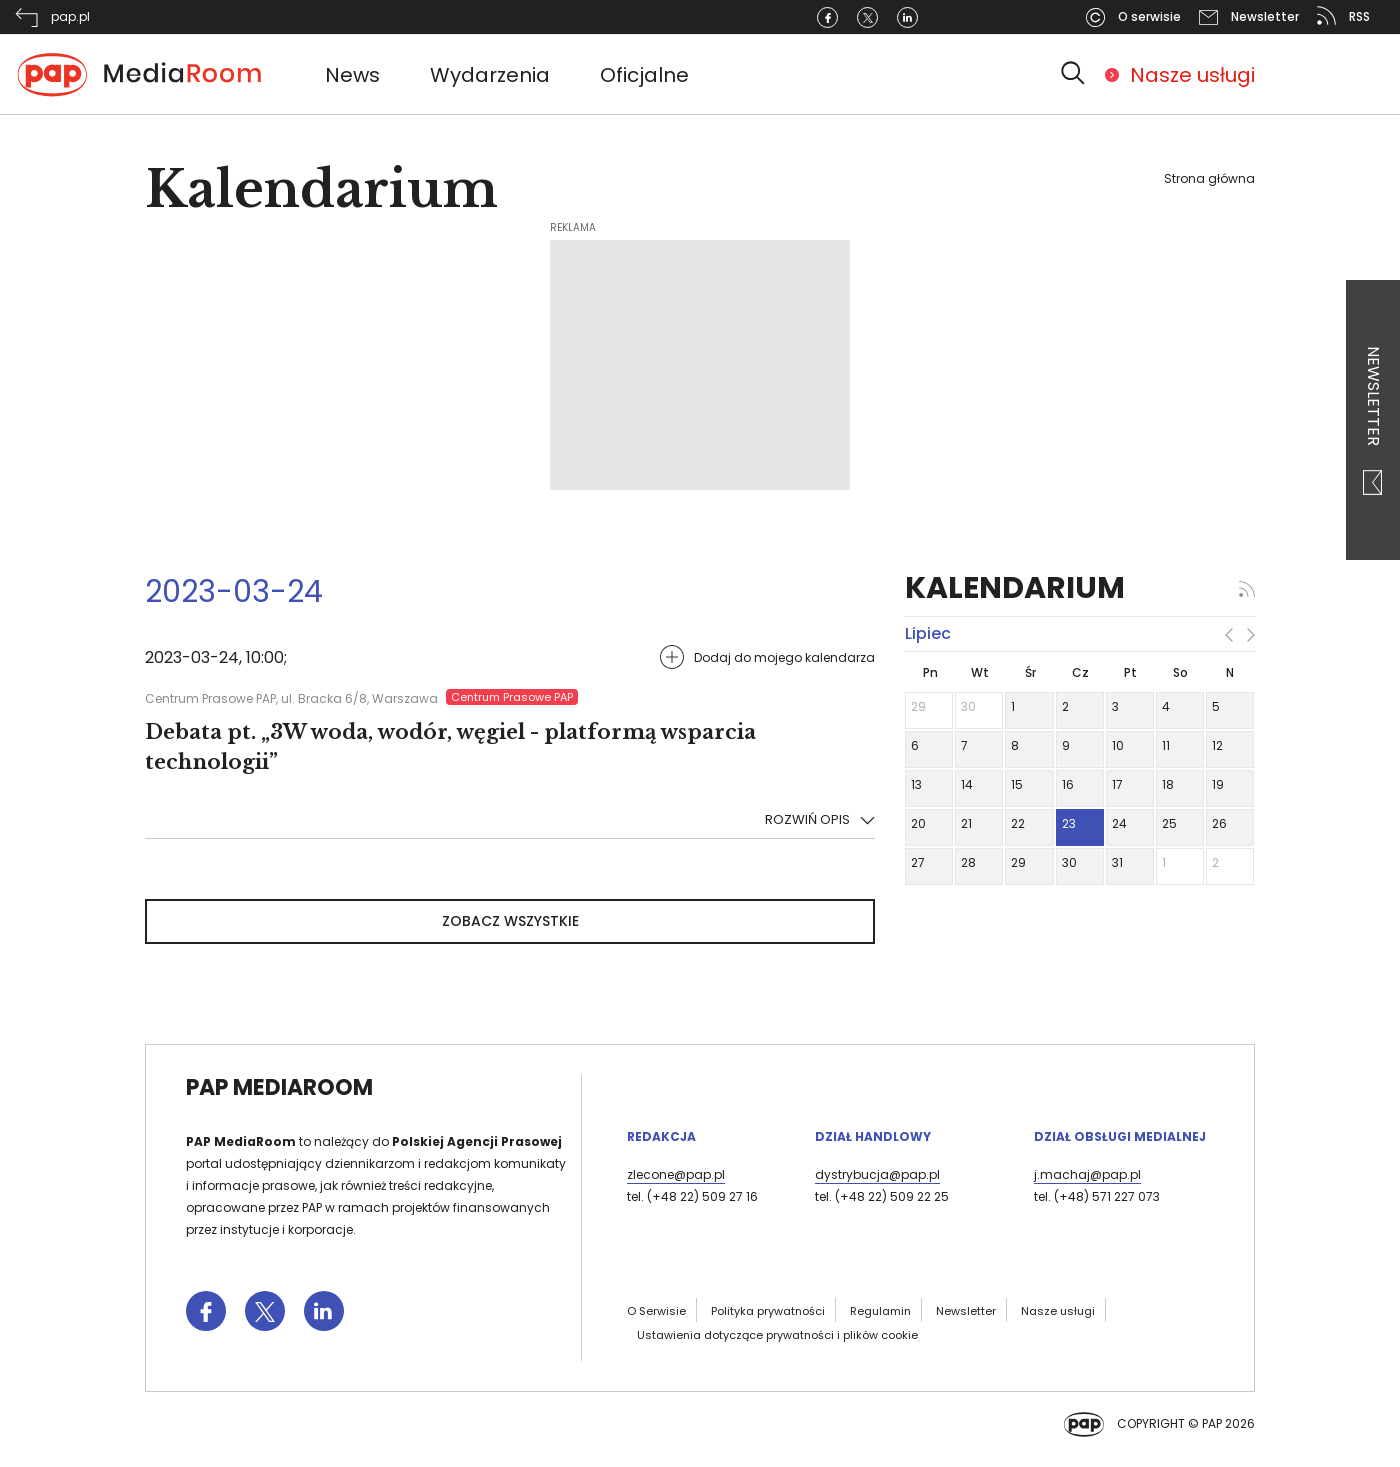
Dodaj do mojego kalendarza (784, 657)
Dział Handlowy (873, 1136)
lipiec (928, 633)
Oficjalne (644, 75)
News (352, 75)
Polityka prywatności (768, 1311)
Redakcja (661, 1136)
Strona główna (1209, 178)
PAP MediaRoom (279, 1087)
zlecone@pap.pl (676, 1174)
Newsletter (1373, 420)
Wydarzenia (490, 75)
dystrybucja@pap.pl (877, 1174)
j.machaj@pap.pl (1087, 1174)
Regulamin (880, 1311)
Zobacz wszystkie (510, 921)
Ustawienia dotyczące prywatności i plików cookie (777, 1335)
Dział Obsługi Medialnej (1120, 1136)
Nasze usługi (1192, 75)
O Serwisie (656, 1311)
